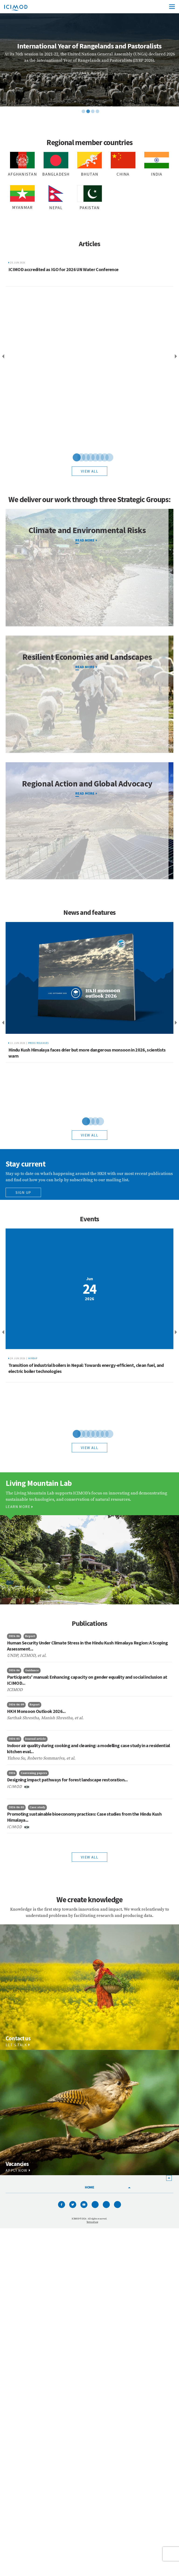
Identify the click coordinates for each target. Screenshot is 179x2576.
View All (89, 1857)
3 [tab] (92, 103)
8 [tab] (106, 457)
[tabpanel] (89, 59)
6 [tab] (96, 457)
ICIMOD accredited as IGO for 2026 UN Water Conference (63, 269)
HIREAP (32, 1358)
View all (89, 471)
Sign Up (23, 1192)
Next (176, 356)
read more (86, 540)
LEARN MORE (89, 73)
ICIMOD (17, 1786)
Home (89, 2294)
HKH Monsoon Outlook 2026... (36, 1711)
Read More (86, 666)
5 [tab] (92, 457)
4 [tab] (96, 103)
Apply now (17, 2277)
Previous (2, 356)
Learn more (19, 1506)
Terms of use (92, 2328)
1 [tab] (82, 103)
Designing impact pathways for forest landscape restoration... (67, 1780)
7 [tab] (101, 457)
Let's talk (16, 2098)
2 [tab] (87, 103)
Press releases (38, 1043)
